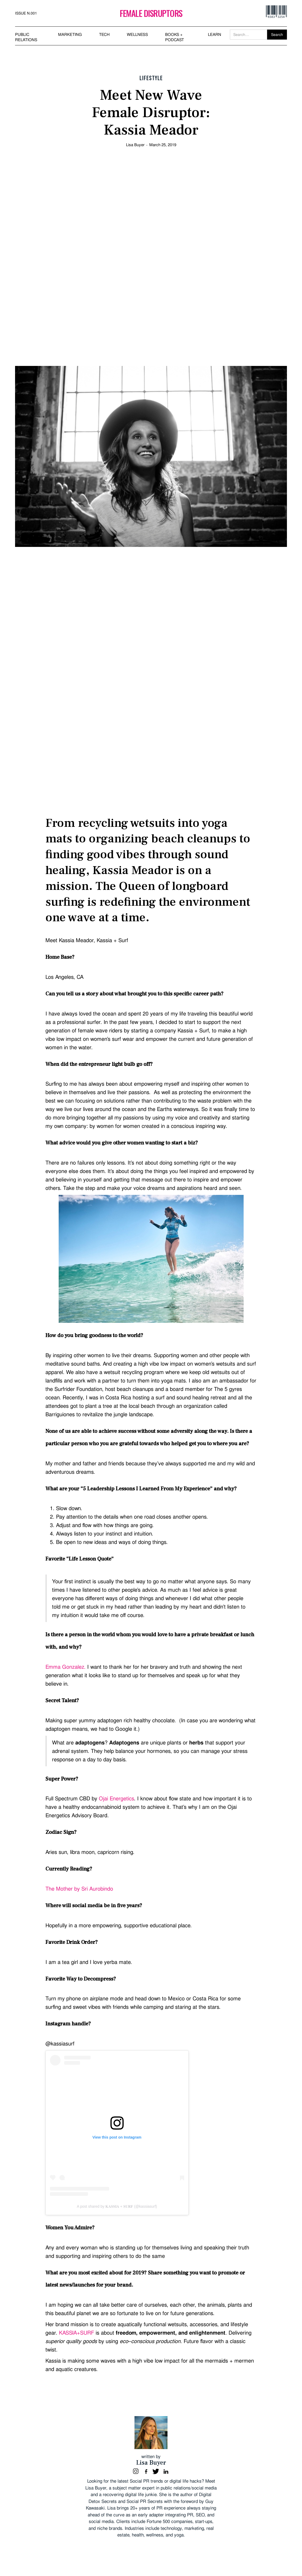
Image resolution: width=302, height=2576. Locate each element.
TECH (104, 34)
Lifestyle (151, 78)
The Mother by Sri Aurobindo (79, 1888)
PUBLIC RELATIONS (26, 37)
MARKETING (70, 34)
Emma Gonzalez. (65, 1666)
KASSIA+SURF (76, 2332)
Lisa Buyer (135, 145)
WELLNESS (137, 34)
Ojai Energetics (116, 1798)
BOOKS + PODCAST (174, 37)
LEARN (214, 34)
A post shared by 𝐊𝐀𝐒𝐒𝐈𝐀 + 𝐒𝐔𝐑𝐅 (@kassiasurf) (117, 2206)
